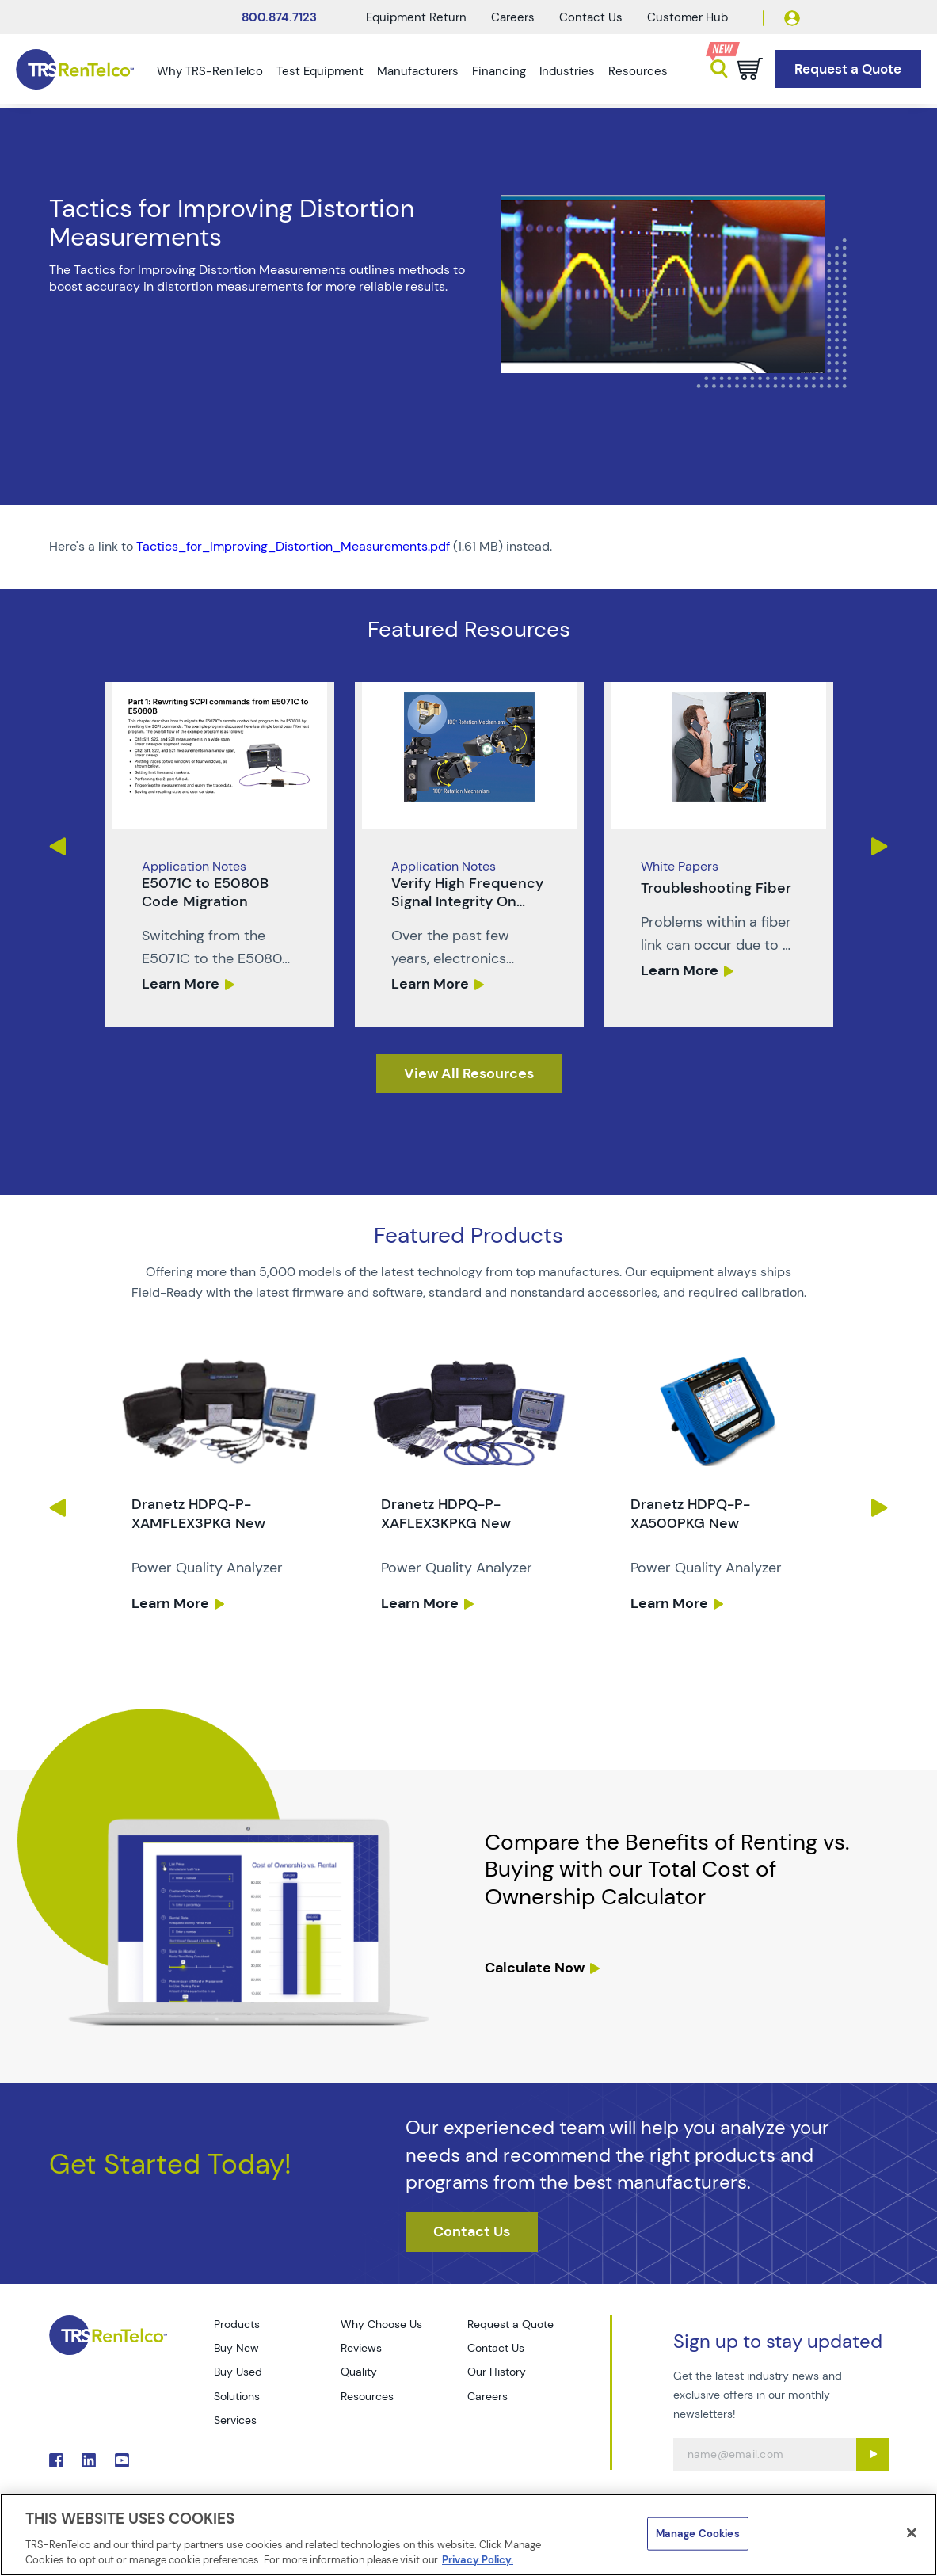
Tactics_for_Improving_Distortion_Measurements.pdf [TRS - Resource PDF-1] (293, 546)
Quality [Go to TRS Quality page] (359, 2372)
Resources (638, 71)
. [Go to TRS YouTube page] (122, 2460)
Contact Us (591, 17)
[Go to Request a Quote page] (848, 69)
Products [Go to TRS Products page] (237, 2324)
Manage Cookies (698, 2533)
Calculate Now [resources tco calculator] (535, 1967)
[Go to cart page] (750, 69)
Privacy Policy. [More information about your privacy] (477, 2559)
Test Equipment (320, 71)
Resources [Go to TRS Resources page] (367, 2396)
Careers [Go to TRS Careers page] (487, 2396)
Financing (499, 71)
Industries (567, 71)
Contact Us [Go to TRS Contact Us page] (495, 2348)
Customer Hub (687, 17)
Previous (57, 846)
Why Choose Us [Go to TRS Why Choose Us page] (381, 2324)
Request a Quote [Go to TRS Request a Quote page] (510, 2324)
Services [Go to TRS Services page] (235, 2420)
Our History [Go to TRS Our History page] (496, 2372)
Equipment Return (416, 17)
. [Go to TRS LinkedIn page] (89, 2460)
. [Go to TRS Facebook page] (56, 2460)
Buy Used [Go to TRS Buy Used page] (238, 2372)
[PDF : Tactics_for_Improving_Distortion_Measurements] (469, 546)
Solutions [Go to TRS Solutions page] (237, 2396)
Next (880, 846)
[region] (468, 2535)
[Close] (911, 2533)
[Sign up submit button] (872, 2454)
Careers (513, 17)
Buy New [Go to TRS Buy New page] (236, 2348)
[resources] (469, 1074)
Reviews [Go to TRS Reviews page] (361, 2348)
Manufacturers (418, 71)
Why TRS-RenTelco (210, 71)
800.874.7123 (279, 17)
